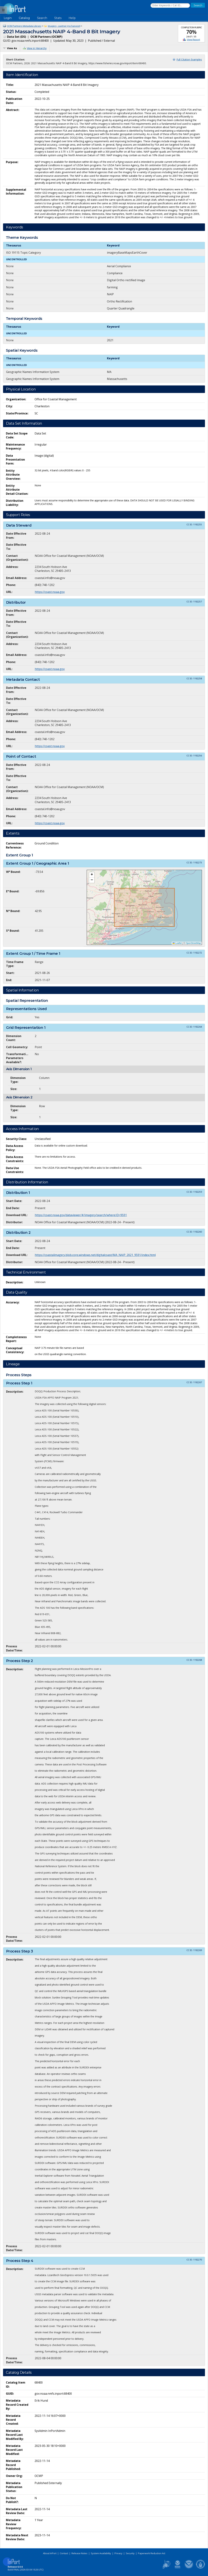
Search (42, 18)
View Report (193, 39)
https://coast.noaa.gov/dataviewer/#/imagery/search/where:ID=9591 (81, 1215)
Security (130, 2553)
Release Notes (79, 2553)
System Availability (101, 2553)
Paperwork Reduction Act (151, 2553)
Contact (64, 2553)
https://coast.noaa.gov (50, 592)
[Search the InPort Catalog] (170, 5)
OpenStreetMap (193, 943)
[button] (91, 875)
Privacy (118, 2553)
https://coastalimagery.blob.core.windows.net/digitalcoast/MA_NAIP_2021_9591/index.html (95, 1255)
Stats (57, 18)
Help (72, 18)
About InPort (49, 2553)
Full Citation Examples (189, 59)
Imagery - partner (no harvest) (64, 26)
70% (191, 31)
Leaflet (177, 943)
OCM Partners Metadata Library (24, 26)
